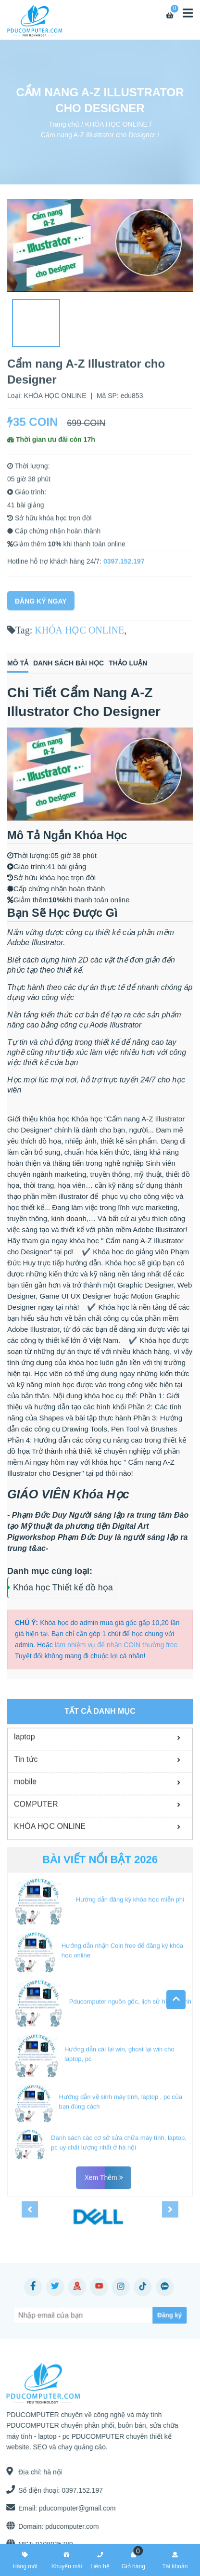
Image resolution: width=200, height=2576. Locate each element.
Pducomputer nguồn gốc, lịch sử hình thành (130, 2101)
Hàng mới (25, 2558)
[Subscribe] (149, 2315)
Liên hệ (100, 2558)
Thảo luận (128, 663)
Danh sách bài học (68, 663)
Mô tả (17, 663)
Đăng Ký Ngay (41, 608)
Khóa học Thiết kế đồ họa (63, 1587)
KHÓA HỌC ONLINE (116, 124)
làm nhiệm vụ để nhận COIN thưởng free (116, 1645)
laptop (24, 1837)
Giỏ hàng (133, 2558)
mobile (25, 1882)
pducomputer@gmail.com (73, 2508)
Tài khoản (175, 2558)
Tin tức (26, 1859)
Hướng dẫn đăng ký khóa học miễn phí (130, 2000)
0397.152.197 (124, 568)
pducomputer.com (68, 2526)
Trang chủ (64, 124)
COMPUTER (36, 1904)
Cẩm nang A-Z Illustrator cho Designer (98, 135)
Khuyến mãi (66, 2558)
